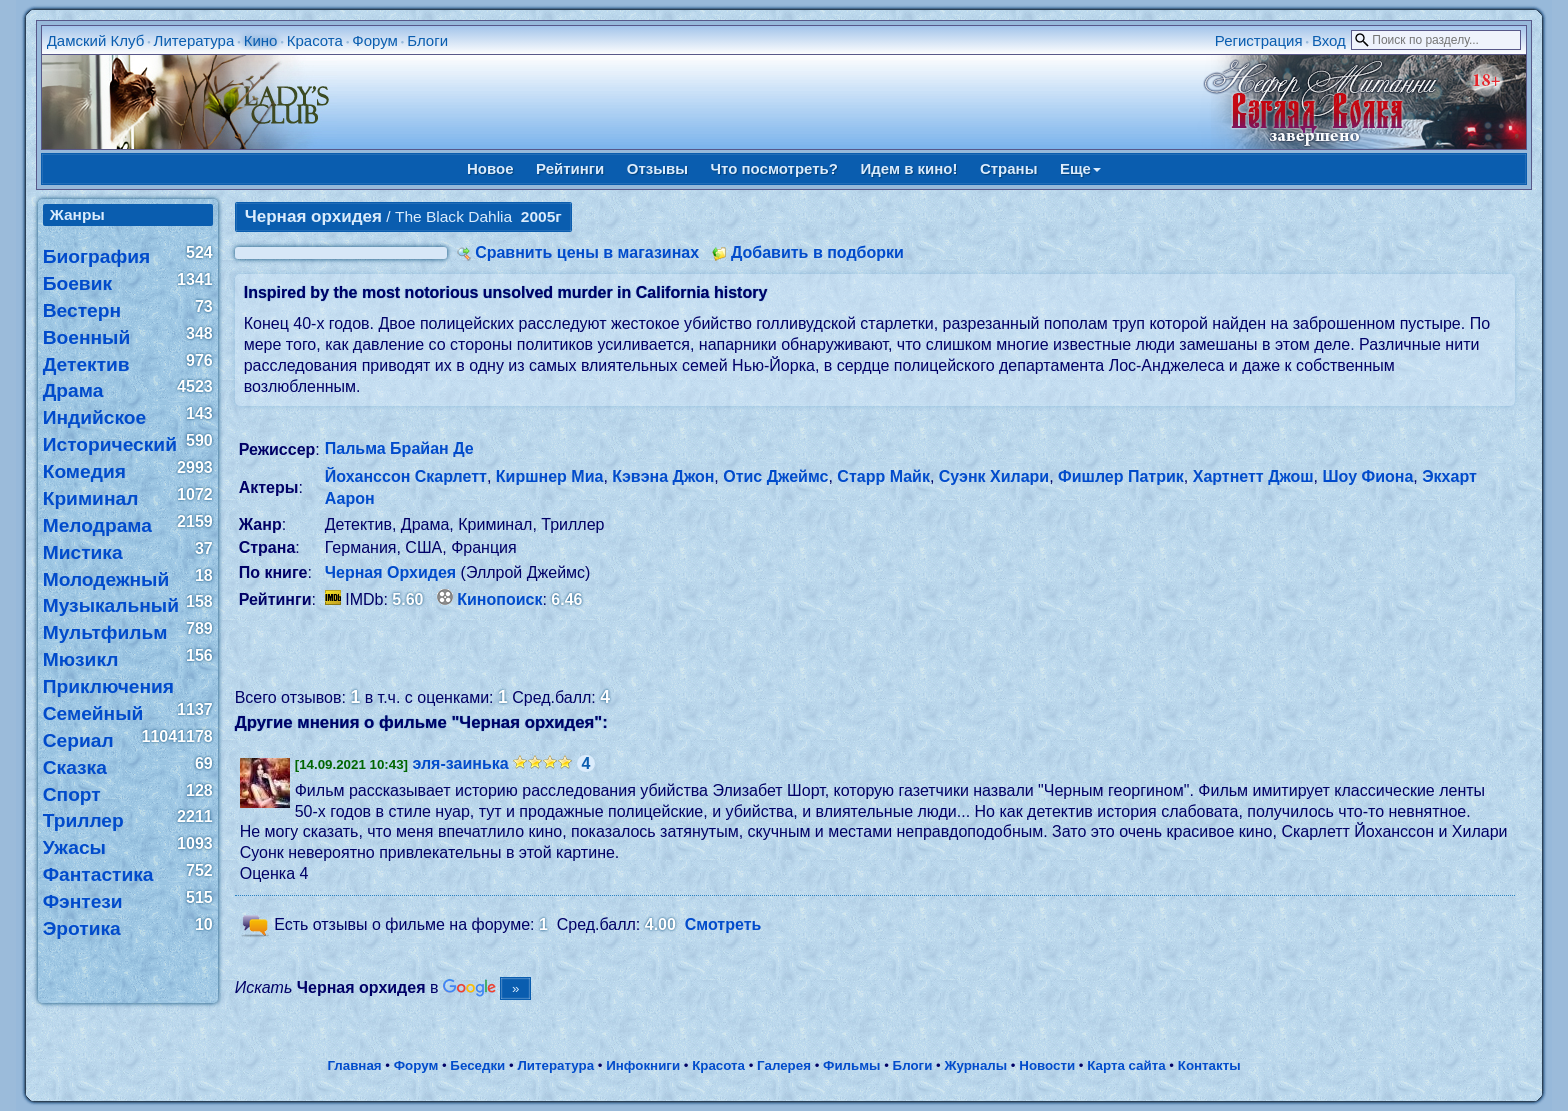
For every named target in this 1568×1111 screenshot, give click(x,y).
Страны (1009, 168)
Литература (194, 40)
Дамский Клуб (96, 40)
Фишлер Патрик (1121, 476)
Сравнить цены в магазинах (587, 252)
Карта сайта (1126, 1065)
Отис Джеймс (775, 476)
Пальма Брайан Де (399, 448)
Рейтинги (570, 168)
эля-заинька (461, 763)
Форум (375, 40)
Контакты (1209, 1065)
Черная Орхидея (390, 572)
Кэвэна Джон (663, 476)
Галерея (784, 1065)
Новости (1047, 1065)
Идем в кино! (908, 168)
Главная (354, 1065)
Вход (1329, 40)
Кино (261, 40)
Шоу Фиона (1367, 476)
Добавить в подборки (817, 252)
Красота (315, 40)
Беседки (477, 1065)
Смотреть (723, 924)
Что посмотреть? (774, 168)
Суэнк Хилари (994, 476)
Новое (490, 168)
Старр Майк (883, 476)
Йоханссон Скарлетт (406, 476)
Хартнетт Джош (1253, 476)
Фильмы (851, 1065)
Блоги (427, 40)
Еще (1080, 168)
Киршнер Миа (550, 476)
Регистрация (1259, 40)
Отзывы (657, 168)
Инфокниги (643, 1065)
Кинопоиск (499, 599)
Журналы (975, 1065)
